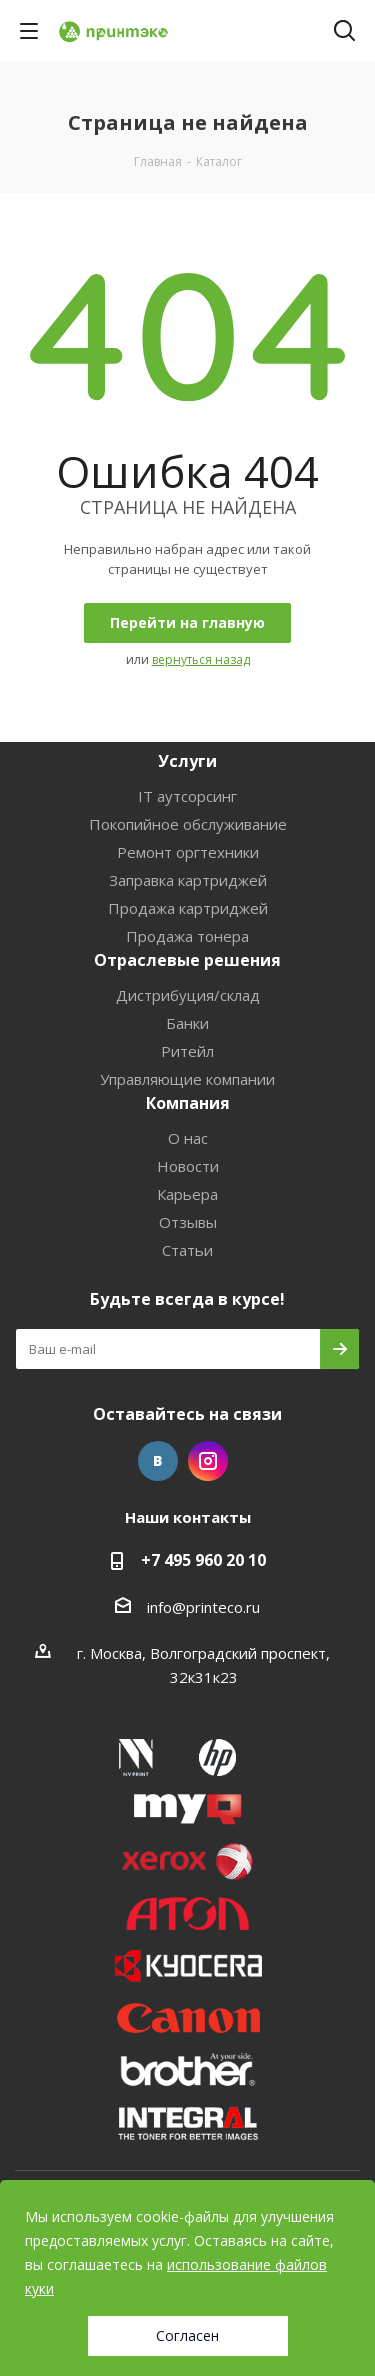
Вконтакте (158, 1461)
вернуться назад (201, 659)
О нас (188, 1138)
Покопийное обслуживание (188, 824)
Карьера (187, 1194)
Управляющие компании (187, 1079)
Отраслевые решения (187, 960)
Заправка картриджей (188, 880)
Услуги (187, 761)
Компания (188, 1103)
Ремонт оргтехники (188, 852)
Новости (188, 1166)
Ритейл (187, 1051)
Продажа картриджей (188, 908)
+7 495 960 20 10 (203, 1560)
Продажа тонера (187, 936)
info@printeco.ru (203, 1607)
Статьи (187, 1250)
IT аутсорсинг (187, 796)
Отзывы (188, 1222)
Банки (187, 1023)
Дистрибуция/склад (188, 995)
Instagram (208, 1461)
